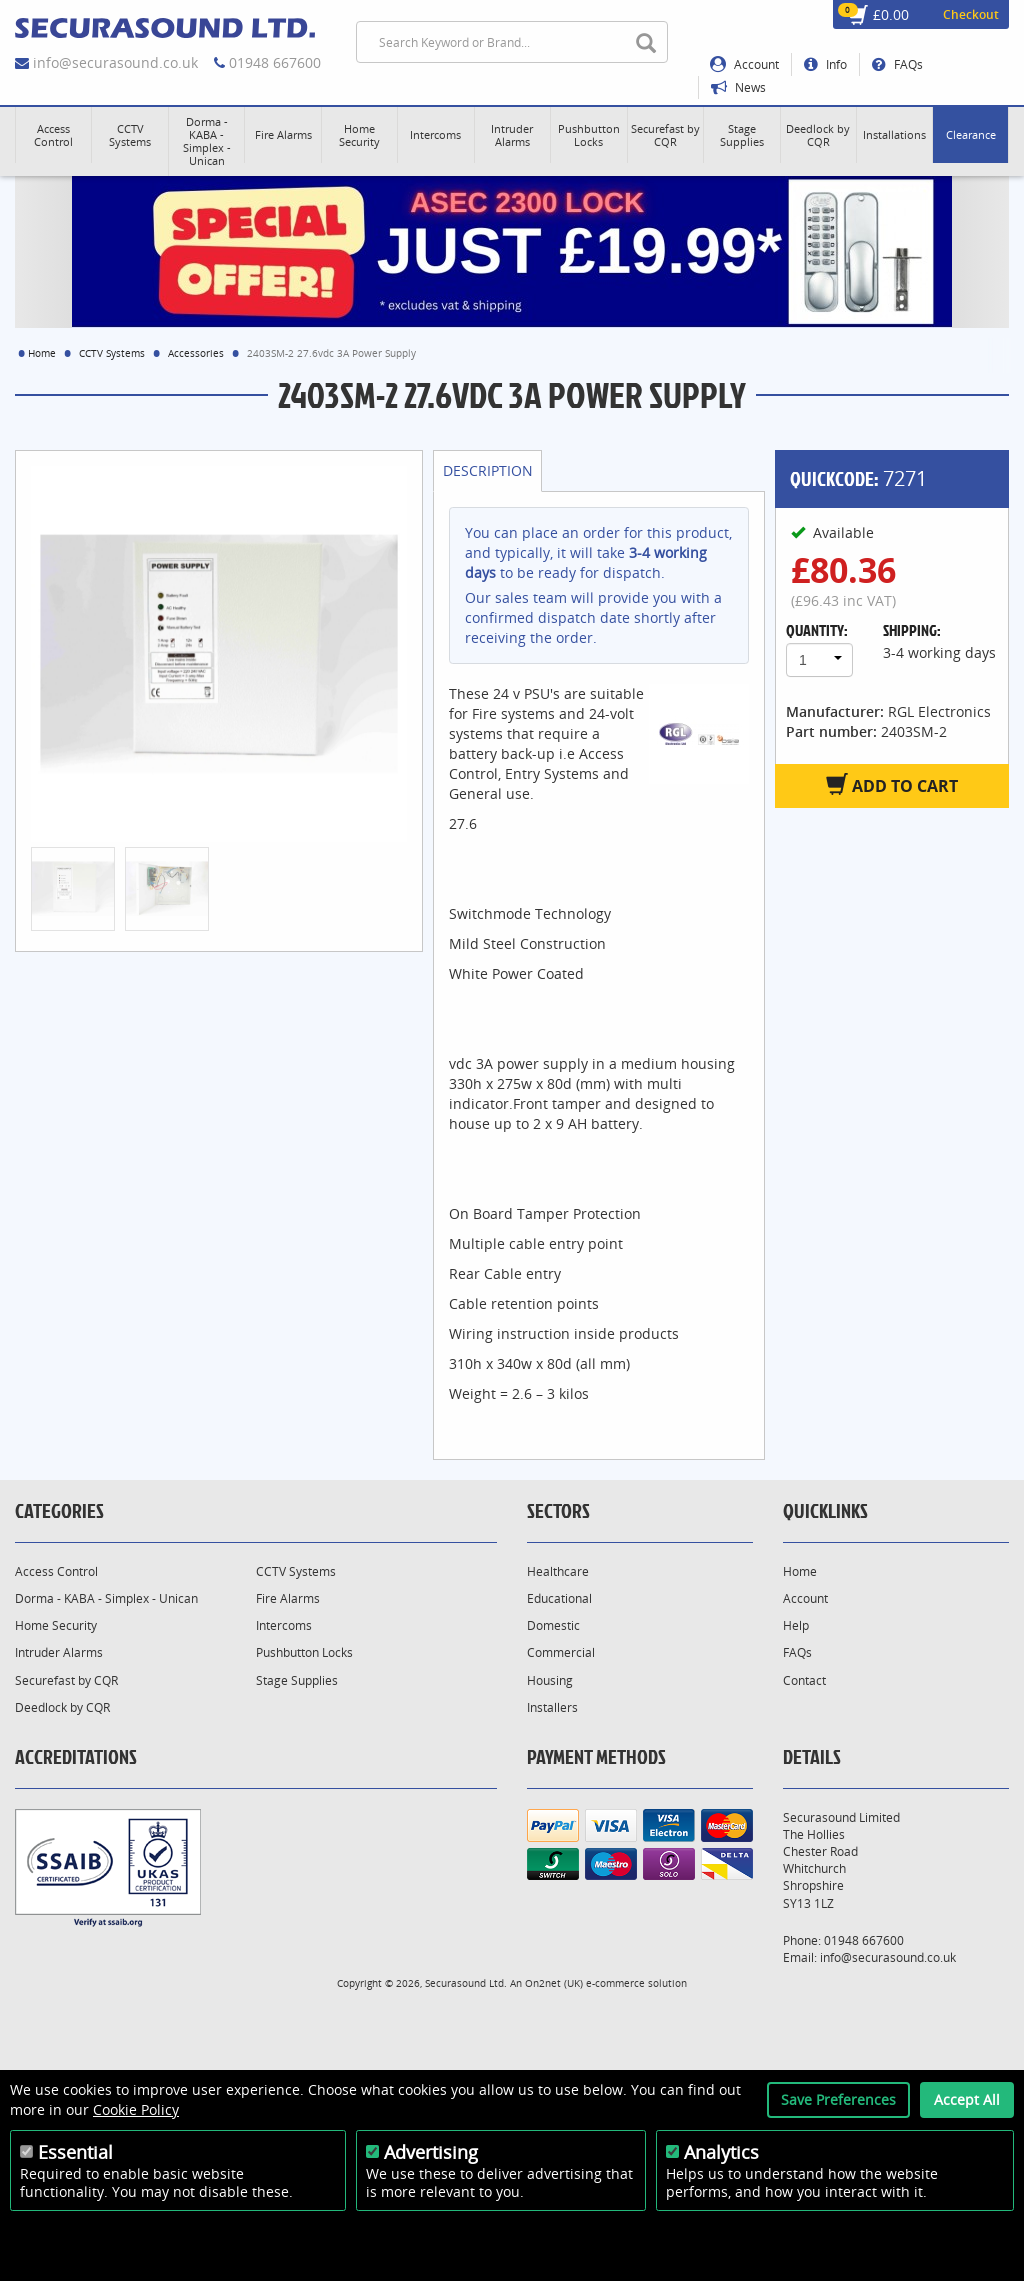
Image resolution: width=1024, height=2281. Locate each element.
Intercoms (284, 1625)
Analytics (721, 2152)
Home (42, 353)
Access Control (56, 1571)
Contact (804, 1680)
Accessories (196, 353)
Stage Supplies (297, 1680)
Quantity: (817, 630)
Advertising (431, 2152)
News (738, 87)
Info (825, 64)
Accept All (967, 2099)
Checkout (971, 14)
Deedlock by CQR (62, 1707)
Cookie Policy (136, 2109)
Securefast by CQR (66, 1680)
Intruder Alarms (59, 1652)
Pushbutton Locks (304, 1652)
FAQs (897, 64)
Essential (75, 2152)
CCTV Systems (112, 353)
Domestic (553, 1625)
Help (796, 1625)
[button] (53, 135)
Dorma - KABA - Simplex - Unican (106, 1598)
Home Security (56, 1625)
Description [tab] (488, 470)
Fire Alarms (288, 1598)
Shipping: (912, 630)
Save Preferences (838, 2099)
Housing (550, 1680)
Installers (552, 1707)
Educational (559, 1598)
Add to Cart (892, 785)
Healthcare (558, 1571)
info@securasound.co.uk (115, 62)
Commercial (561, 1652)
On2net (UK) (554, 1983)
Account (744, 64)
